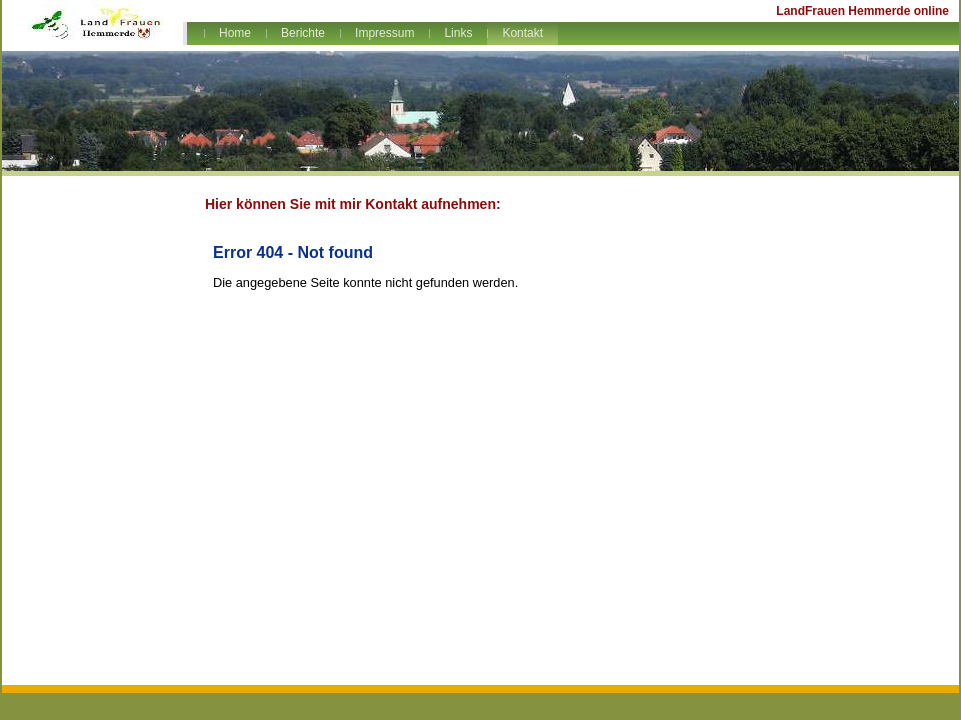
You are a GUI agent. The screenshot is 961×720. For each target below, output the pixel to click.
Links (458, 33)
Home (235, 33)
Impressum (384, 33)
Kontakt (522, 33)
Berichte (303, 33)
